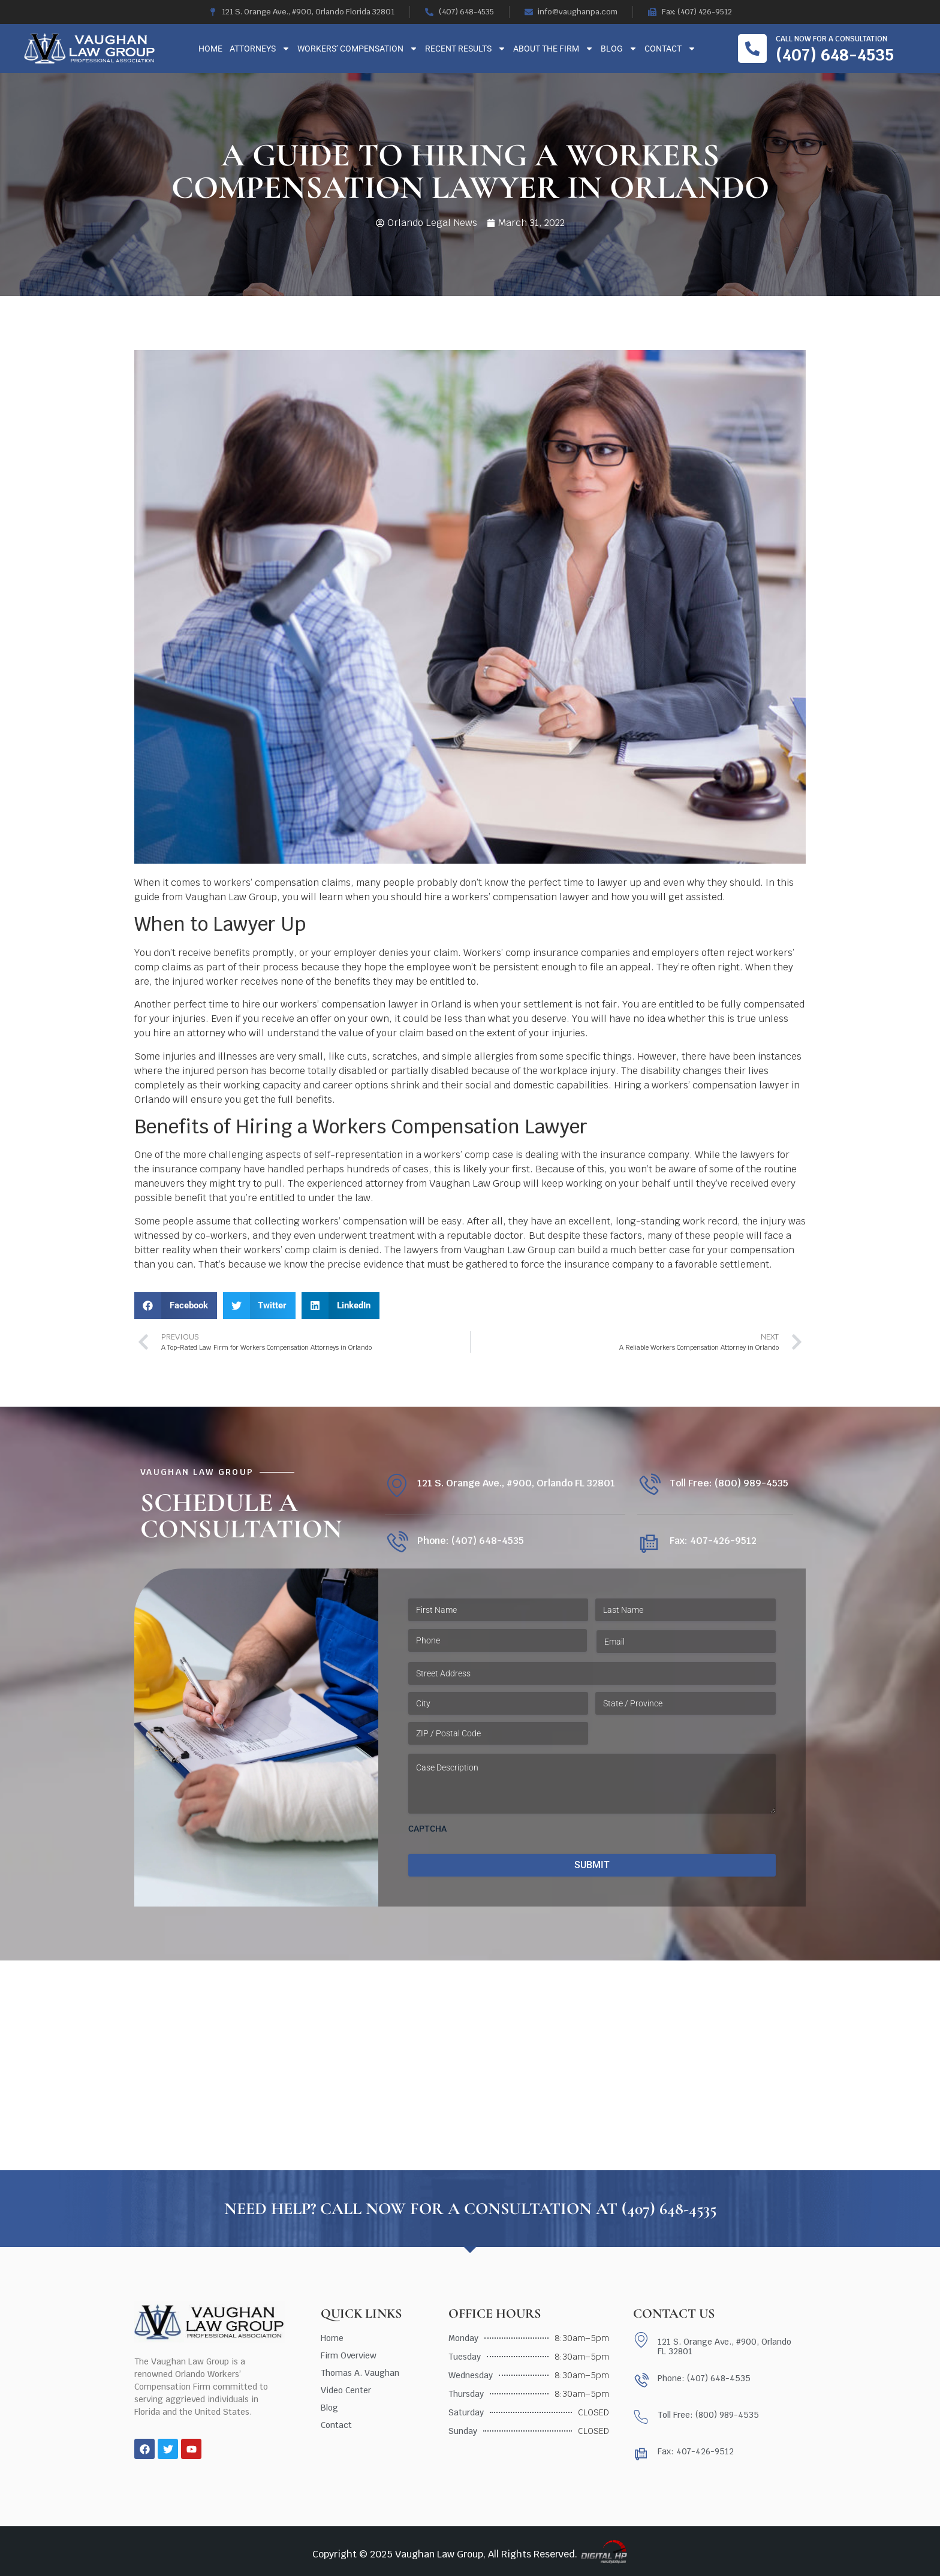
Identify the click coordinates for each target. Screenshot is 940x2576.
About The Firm (553, 48)
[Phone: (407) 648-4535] (396, 1543)
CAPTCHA (427, 1828)
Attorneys (260, 48)
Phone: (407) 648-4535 (470, 1540)
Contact (670, 48)
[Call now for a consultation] (752, 48)
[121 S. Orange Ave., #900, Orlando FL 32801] (396, 1485)
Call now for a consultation (831, 39)
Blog (619, 48)
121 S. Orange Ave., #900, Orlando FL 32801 (516, 1483)
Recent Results (465, 48)
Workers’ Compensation (357, 48)
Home (210, 48)
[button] (175, 1305)
